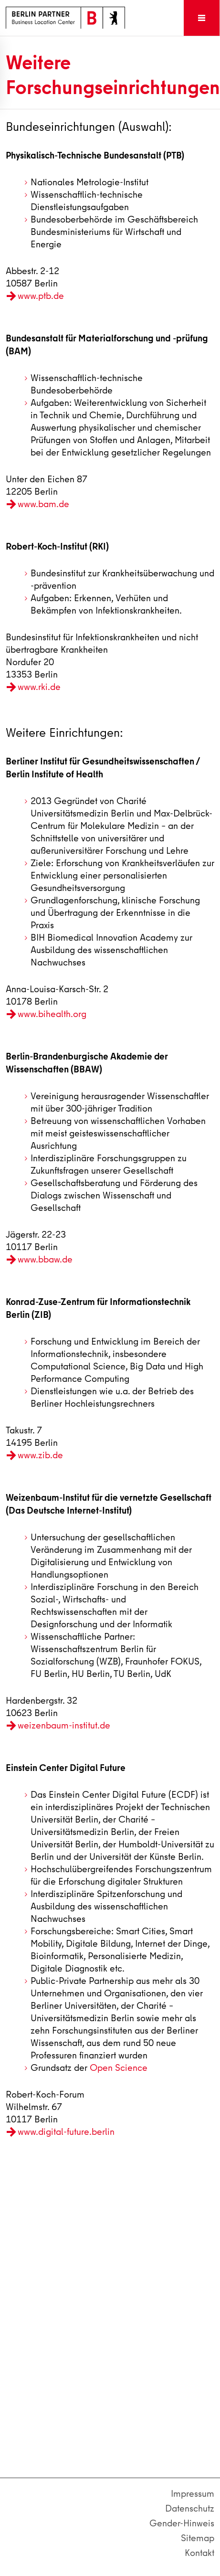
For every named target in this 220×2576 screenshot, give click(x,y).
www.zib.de (40, 1455)
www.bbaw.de (45, 1259)
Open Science (118, 2068)
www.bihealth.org (52, 1014)
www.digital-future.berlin (66, 2132)
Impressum (192, 2494)
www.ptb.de (41, 296)
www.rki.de (39, 687)
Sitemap (197, 2538)
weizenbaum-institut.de (64, 1725)
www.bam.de (43, 504)
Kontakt (199, 2553)
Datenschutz (189, 2508)
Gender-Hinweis (181, 2523)
